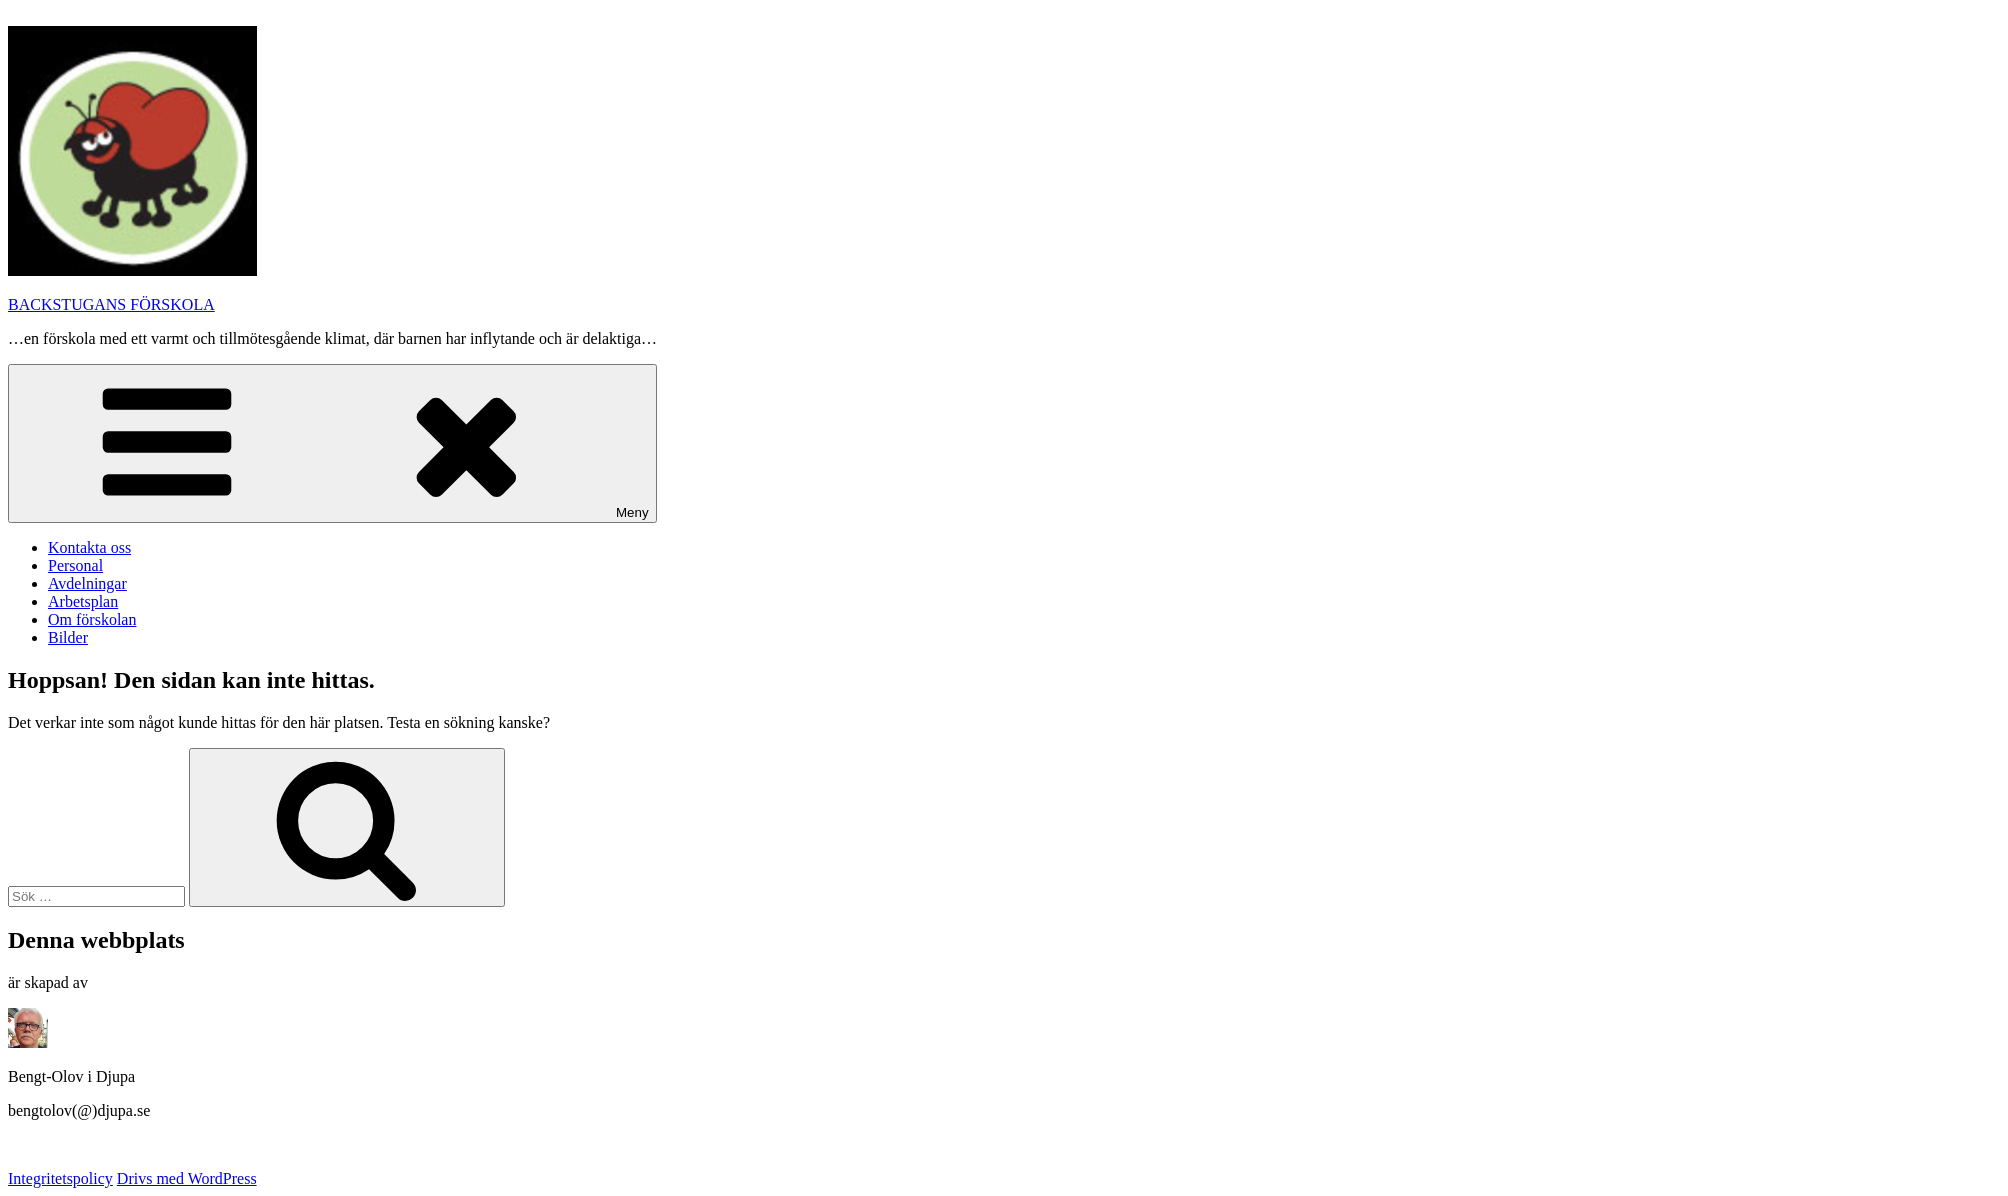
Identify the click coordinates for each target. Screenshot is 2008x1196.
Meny (332, 443)
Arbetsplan (83, 601)
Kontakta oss (89, 547)
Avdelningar (87, 583)
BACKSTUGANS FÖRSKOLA (111, 304)
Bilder (68, 637)
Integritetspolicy (60, 1178)
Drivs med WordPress (187, 1178)
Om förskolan (92, 619)
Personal (75, 565)
